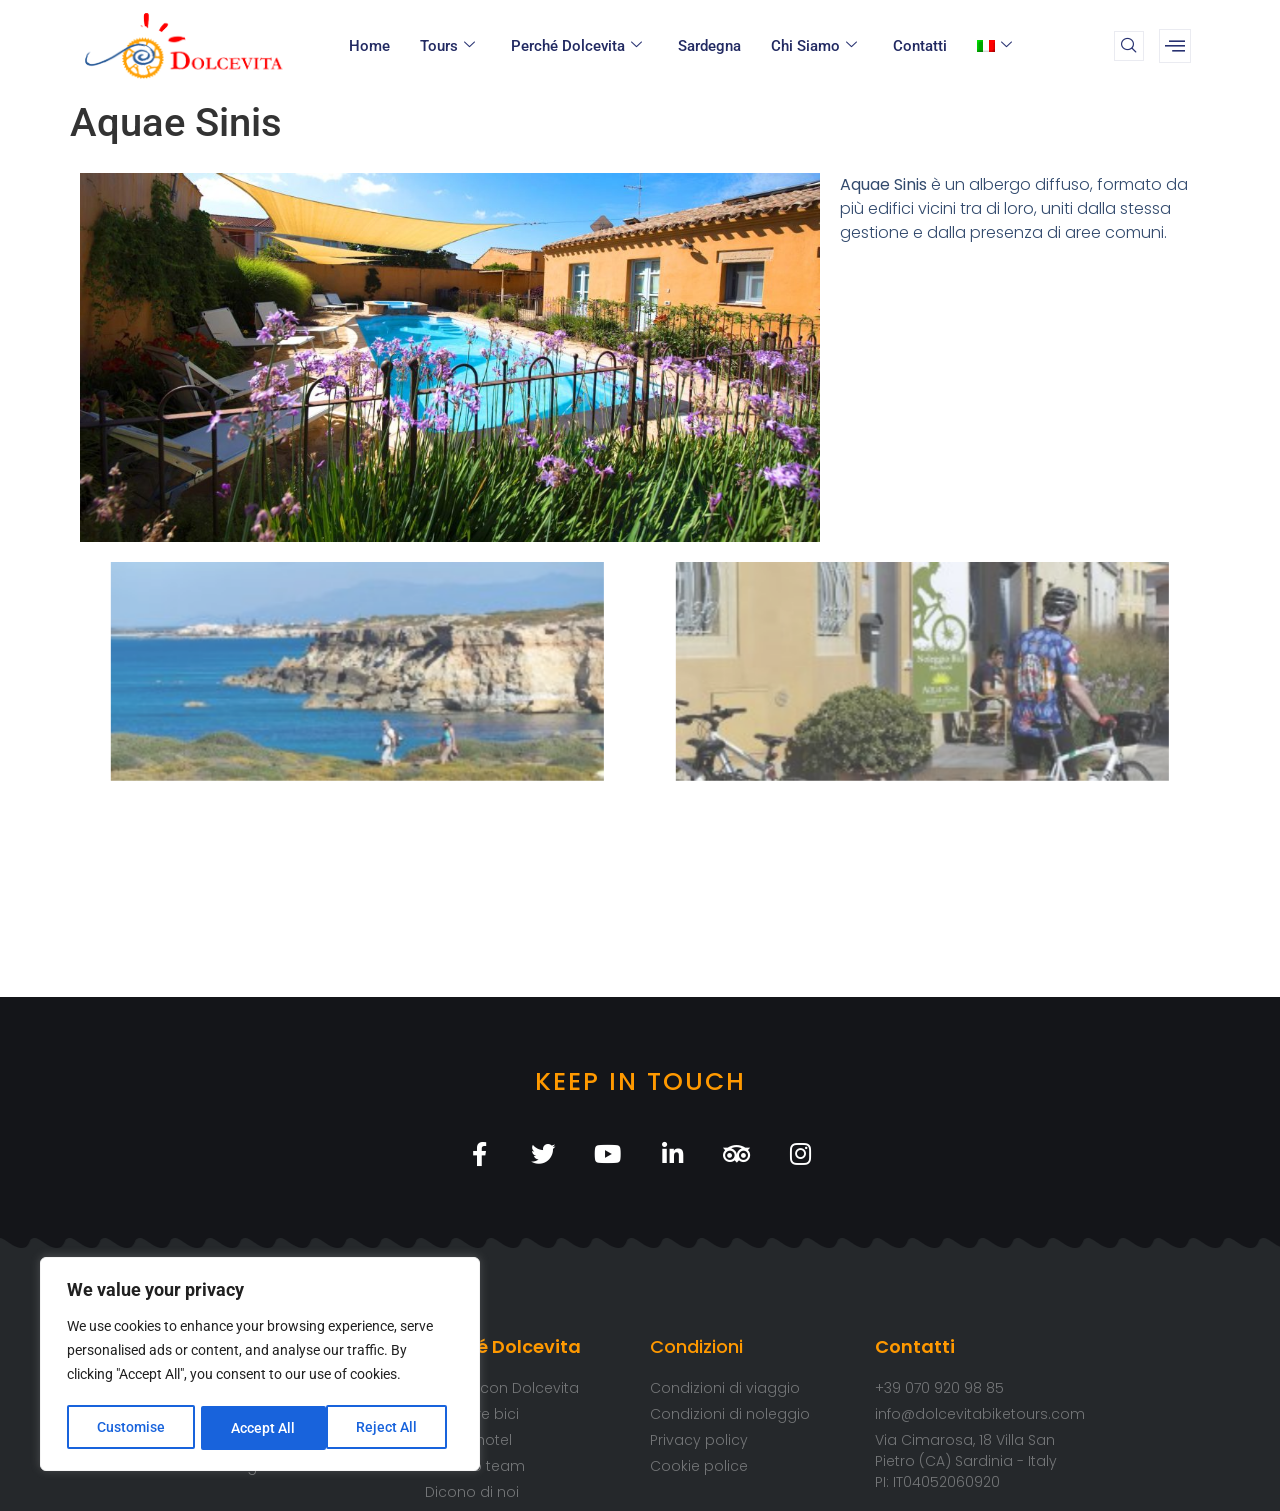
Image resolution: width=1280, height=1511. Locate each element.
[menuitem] (997, 46)
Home (369, 46)
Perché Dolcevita (576, 46)
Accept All (392, 1428)
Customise (131, 1428)
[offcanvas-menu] (1175, 46)
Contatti (920, 46)
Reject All (262, 1428)
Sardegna (709, 46)
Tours (447, 46)
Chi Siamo (814, 46)
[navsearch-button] (1129, 46)
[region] (260, 1366)
